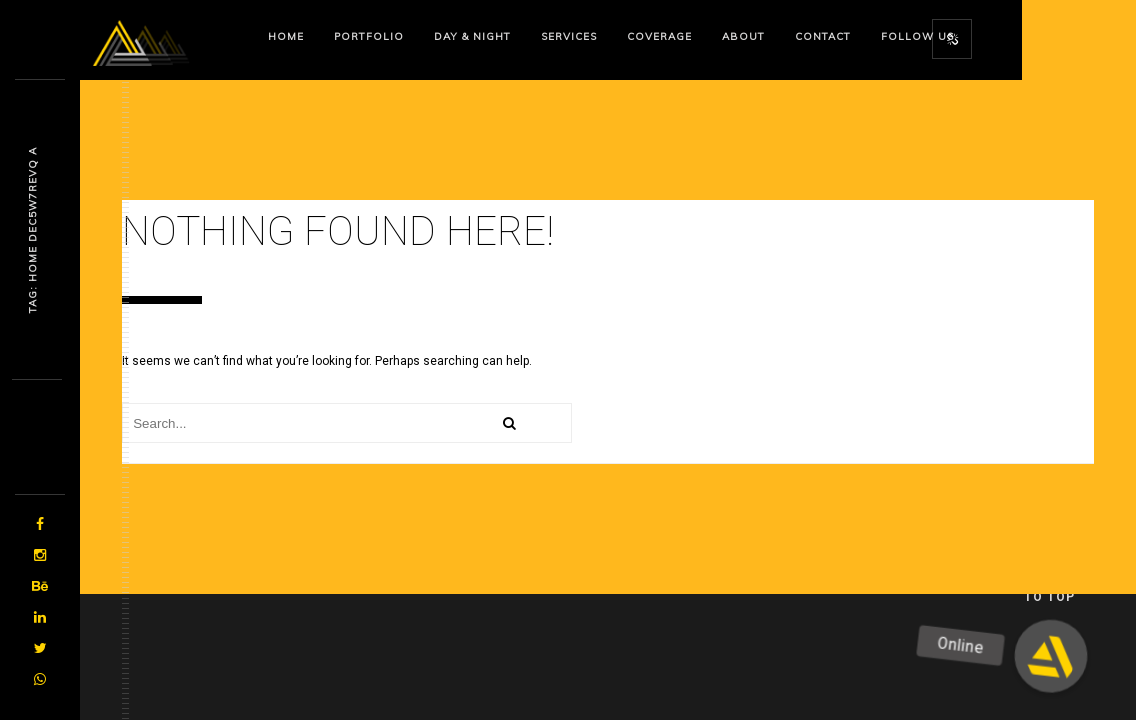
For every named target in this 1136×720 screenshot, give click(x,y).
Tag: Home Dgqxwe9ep (32, 230)
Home (286, 36)
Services (569, 36)
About (743, 36)
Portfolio (369, 36)
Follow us (917, 36)
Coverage (659, 36)
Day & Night (472, 36)
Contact (823, 36)
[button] (1051, 656)
